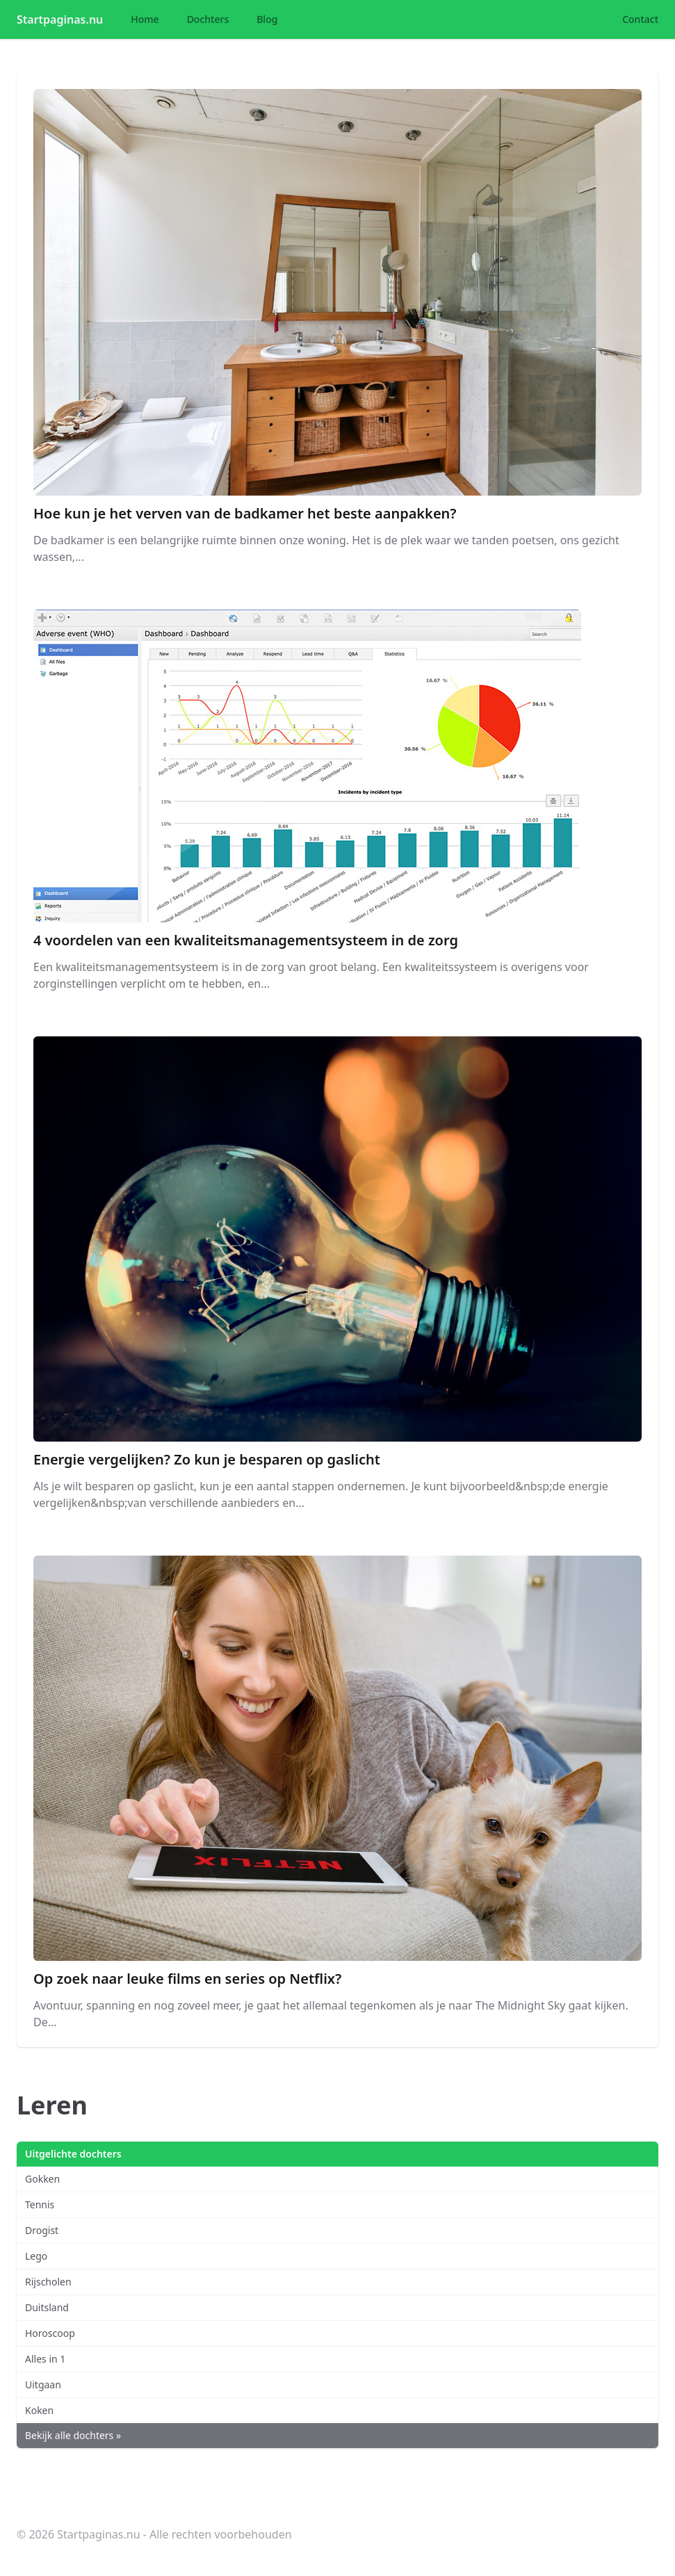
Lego (36, 2256)
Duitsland (47, 2307)
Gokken (42, 2178)
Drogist (41, 2230)
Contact (640, 19)
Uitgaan (43, 2384)
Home (144, 19)
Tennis (39, 2204)
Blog (267, 19)
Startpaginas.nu (60, 19)
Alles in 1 (45, 2358)
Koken (39, 2410)
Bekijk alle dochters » (73, 2435)
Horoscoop (50, 2333)
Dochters (208, 19)
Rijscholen (48, 2281)
